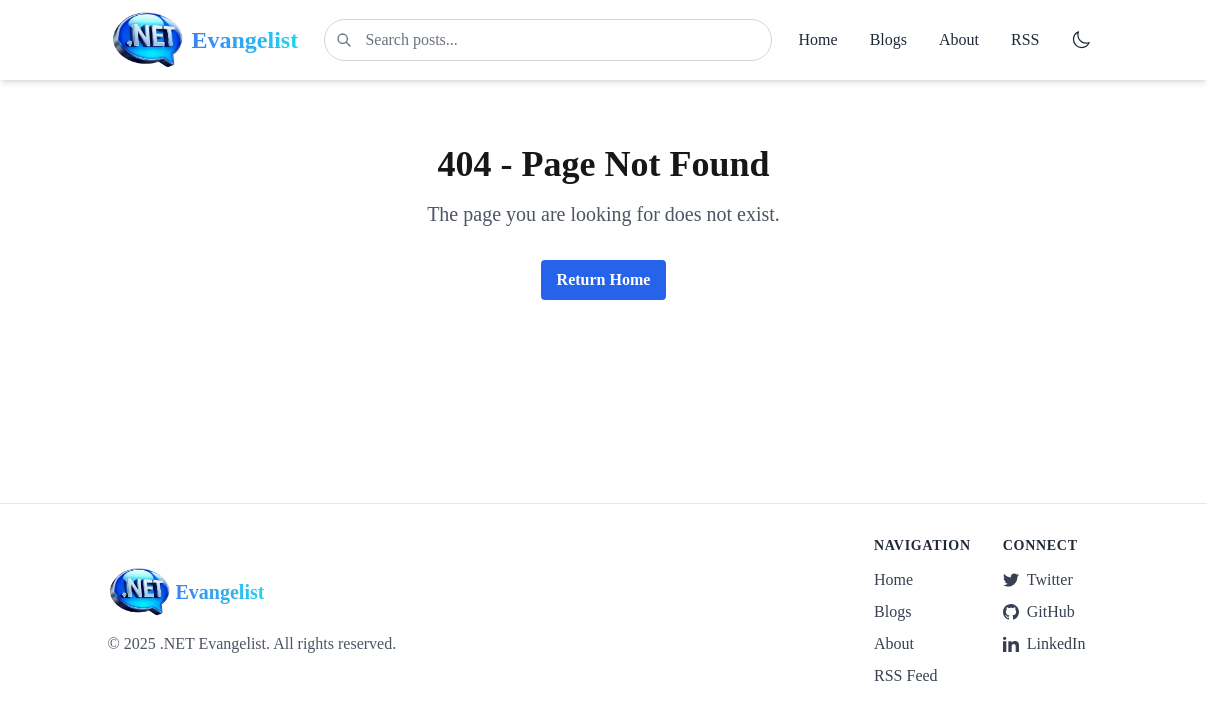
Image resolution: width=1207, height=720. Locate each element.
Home (818, 39)
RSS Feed (906, 675)
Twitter (1038, 579)
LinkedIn (1044, 643)
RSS (1025, 39)
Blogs (888, 39)
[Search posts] (548, 40)
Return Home (604, 279)
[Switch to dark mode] (1081, 40)
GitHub (1039, 611)
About (959, 39)
